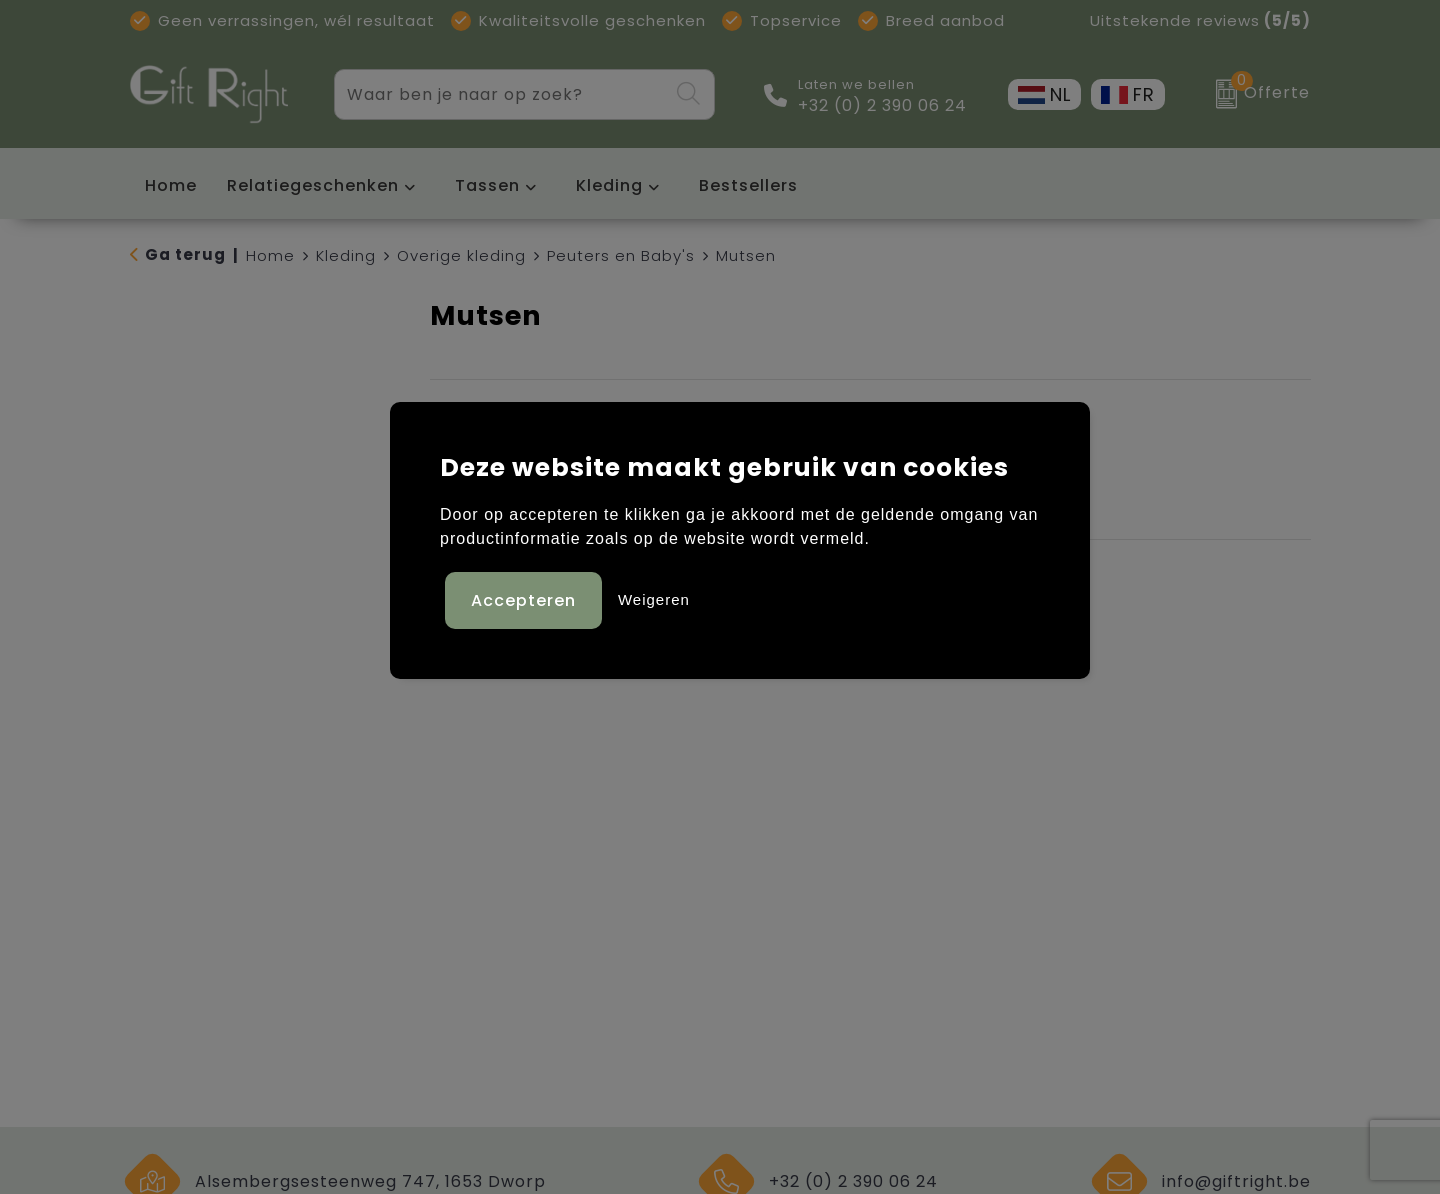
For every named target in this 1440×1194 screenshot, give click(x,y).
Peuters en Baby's (621, 255)
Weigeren (654, 599)
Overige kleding (461, 255)
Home (270, 255)
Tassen (487, 185)
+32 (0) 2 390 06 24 (882, 106)
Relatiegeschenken (313, 185)
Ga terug (185, 254)
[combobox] (501, 94)
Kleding (609, 185)
